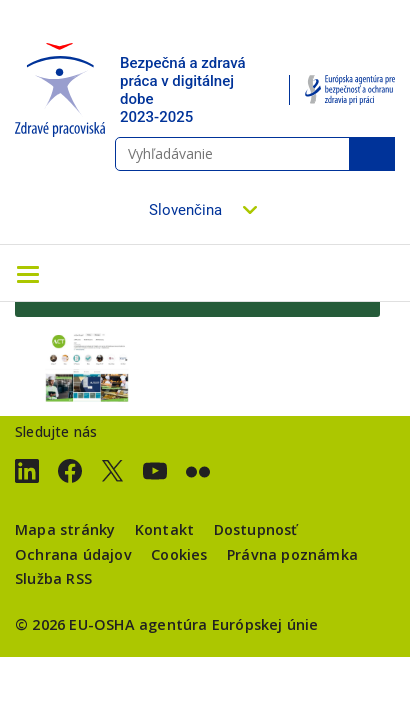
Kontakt (164, 529)
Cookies (179, 554)
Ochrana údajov (73, 554)
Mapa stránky (65, 529)
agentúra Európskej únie (229, 624)
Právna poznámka (292, 554)
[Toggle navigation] (28, 273)
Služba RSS (53, 578)
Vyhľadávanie (372, 154)
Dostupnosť (256, 529)
